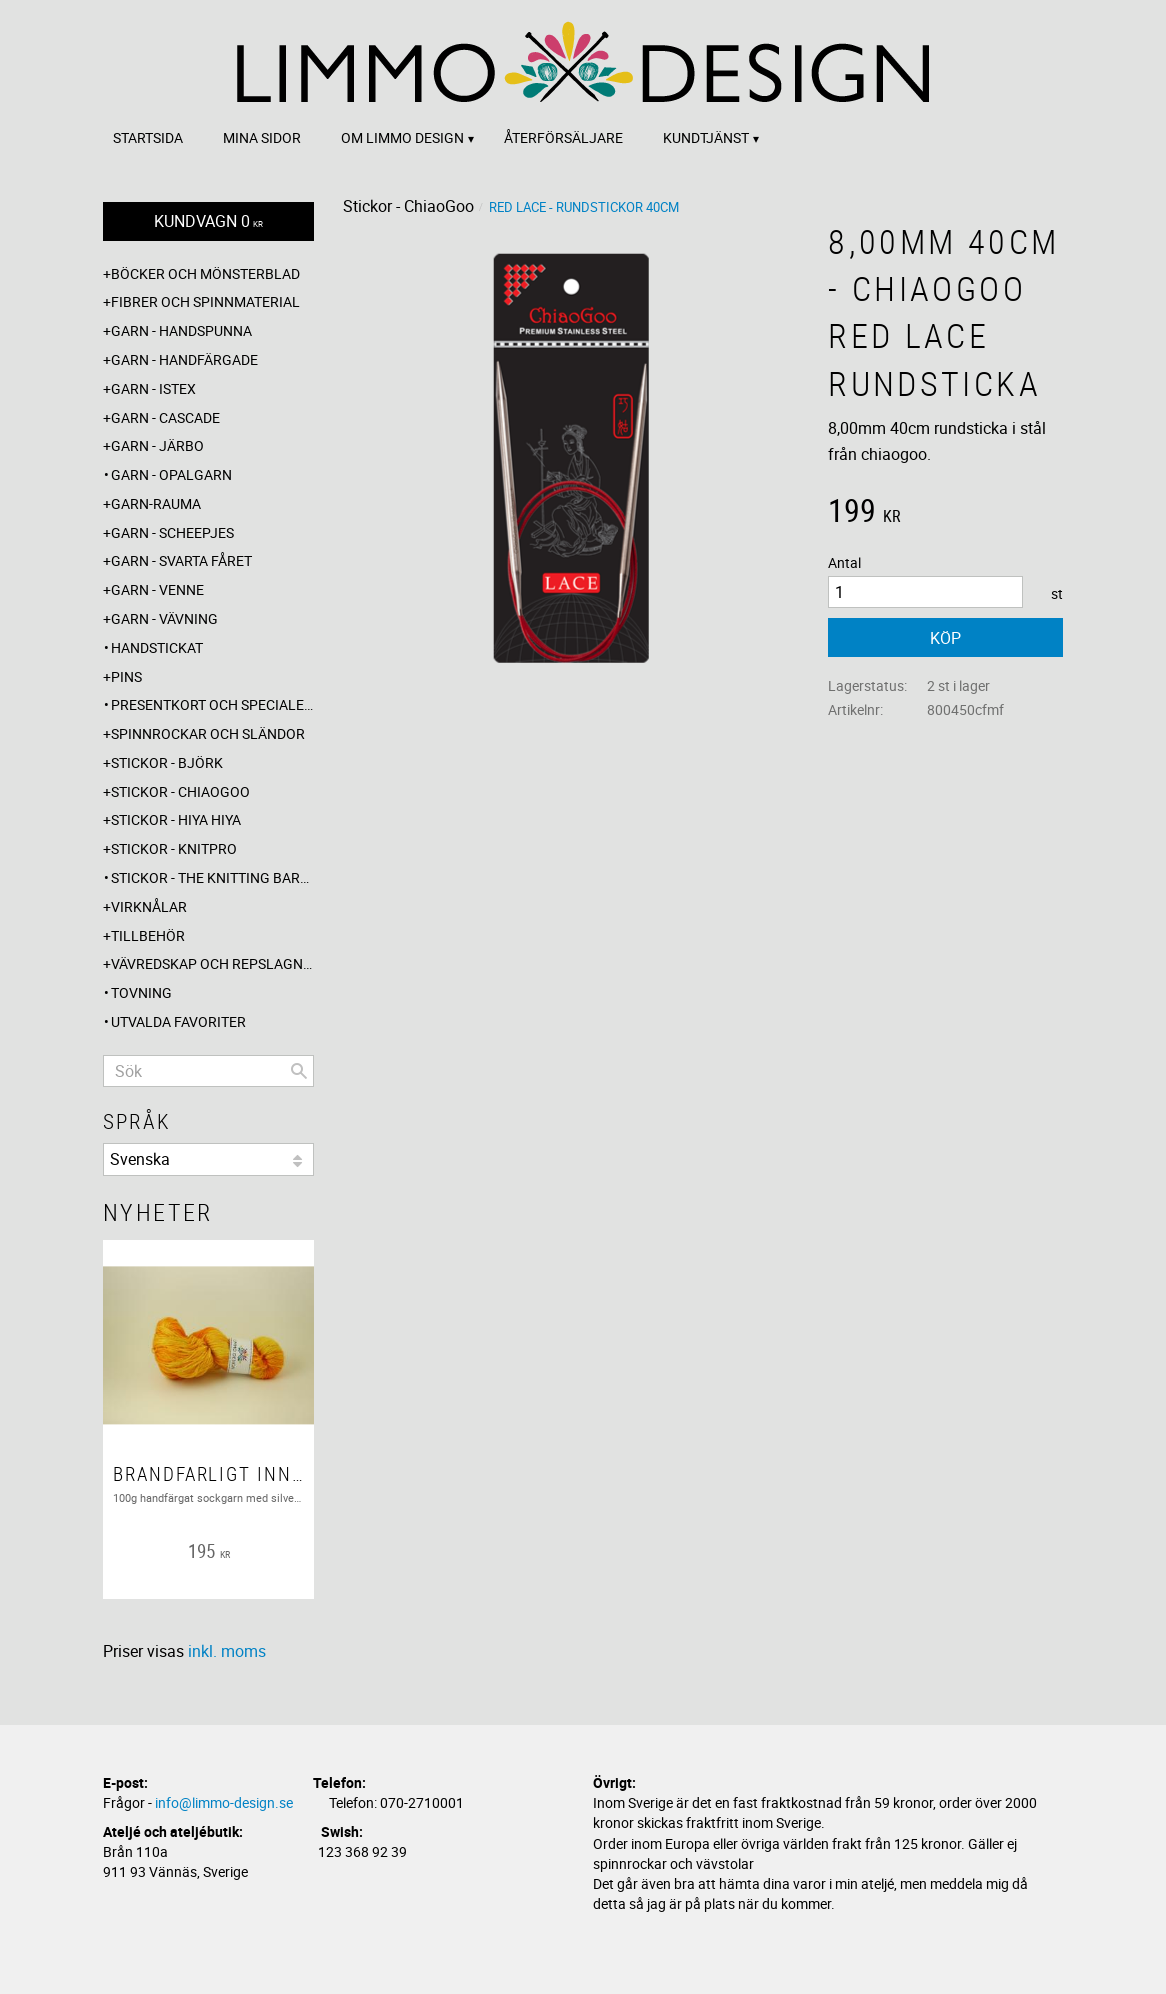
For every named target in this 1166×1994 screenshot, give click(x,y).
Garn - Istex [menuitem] (153, 388)
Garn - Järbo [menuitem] (157, 445)
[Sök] (299, 1071)
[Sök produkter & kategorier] (208, 1071)
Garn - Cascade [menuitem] (165, 417)
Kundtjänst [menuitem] (706, 137)
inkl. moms (227, 1651)
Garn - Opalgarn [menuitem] (171, 474)
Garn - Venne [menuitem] (157, 589)
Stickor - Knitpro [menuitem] (174, 848)
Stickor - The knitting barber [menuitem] (212, 877)
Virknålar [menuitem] (149, 906)
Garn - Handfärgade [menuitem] (184, 359)
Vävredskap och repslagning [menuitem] (212, 963)
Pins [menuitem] (126, 676)
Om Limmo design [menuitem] (402, 137)
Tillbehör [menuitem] (148, 935)
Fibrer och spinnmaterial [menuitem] (205, 301)
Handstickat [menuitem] (157, 647)
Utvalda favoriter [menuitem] (178, 1021)
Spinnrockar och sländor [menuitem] (208, 733)
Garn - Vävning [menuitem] (164, 618)
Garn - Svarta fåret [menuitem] (181, 560)
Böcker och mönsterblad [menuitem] (205, 273)
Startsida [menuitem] (148, 137)
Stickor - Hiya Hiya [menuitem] (176, 819)
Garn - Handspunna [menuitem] (181, 330)
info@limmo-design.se (224, 1802)
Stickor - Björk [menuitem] (167, 762)
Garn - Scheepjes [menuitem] (172, 532)
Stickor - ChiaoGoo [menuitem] (180, 791)
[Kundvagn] (208, 221)
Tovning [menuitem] (141, 992)
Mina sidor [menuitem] (262, 137)
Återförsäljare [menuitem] (563, 137)
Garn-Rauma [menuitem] (156, 503)
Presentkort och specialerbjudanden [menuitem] (212, 704)
